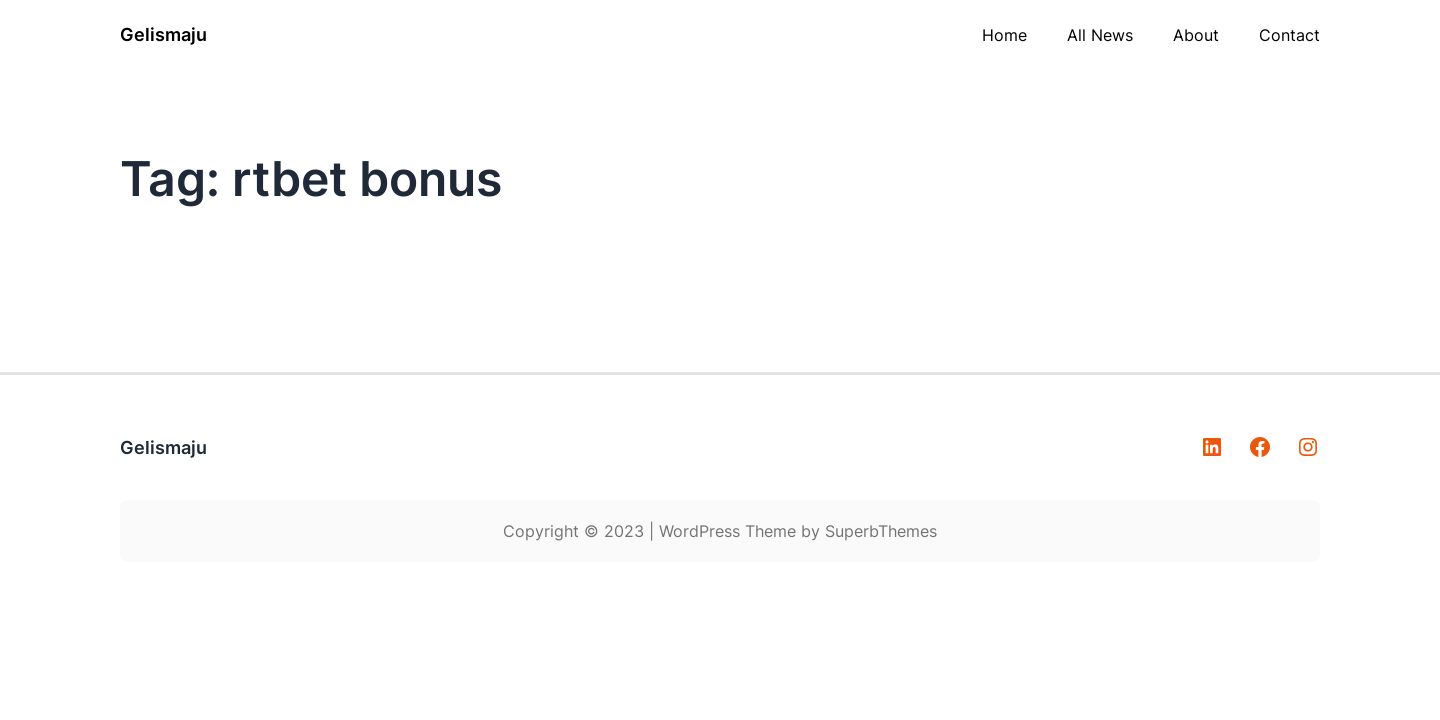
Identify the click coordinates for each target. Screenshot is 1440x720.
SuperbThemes (881, 531)
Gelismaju (163, 34)
